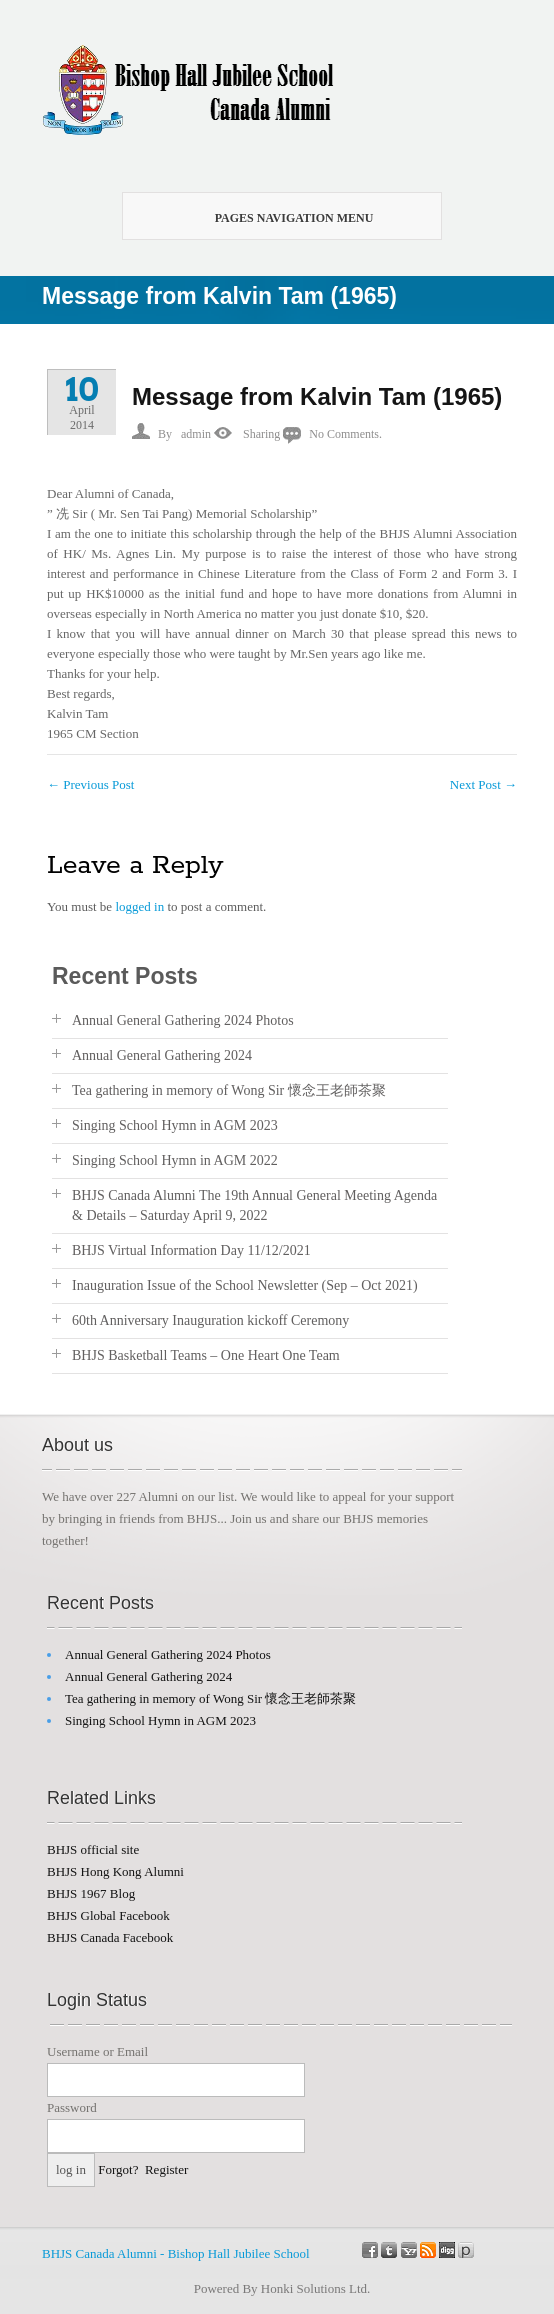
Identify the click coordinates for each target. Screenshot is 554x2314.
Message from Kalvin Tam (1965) (317, 396)
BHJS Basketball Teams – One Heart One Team (206, 1355)
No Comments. (345, 434)
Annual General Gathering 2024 (162, 1055)
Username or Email (97, 2051)
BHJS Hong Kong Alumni (115, 1871)
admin (196, 434)
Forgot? (118, 2169)
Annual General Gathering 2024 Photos (183, 1020)
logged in (139, 906)
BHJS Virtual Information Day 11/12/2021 (191, 1250)
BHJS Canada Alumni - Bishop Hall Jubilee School (176, 2253)
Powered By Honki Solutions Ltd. (282, 2288)
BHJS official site (93, 1849)
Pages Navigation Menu (270, 218)
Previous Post (90, 784)
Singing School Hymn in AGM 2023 (175, 1125)
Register (166, 2169)
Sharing (261, 434)
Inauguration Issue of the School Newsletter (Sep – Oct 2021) (245, 1285)
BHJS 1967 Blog (91, 1893)
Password (72, 2107)
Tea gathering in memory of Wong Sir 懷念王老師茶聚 (229, 1090)
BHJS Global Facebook (108, 1915)
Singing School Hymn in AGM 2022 (175, 1160)
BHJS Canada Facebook (110, 1937)
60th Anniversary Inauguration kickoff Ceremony (210, 1320)
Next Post (483, 784)
